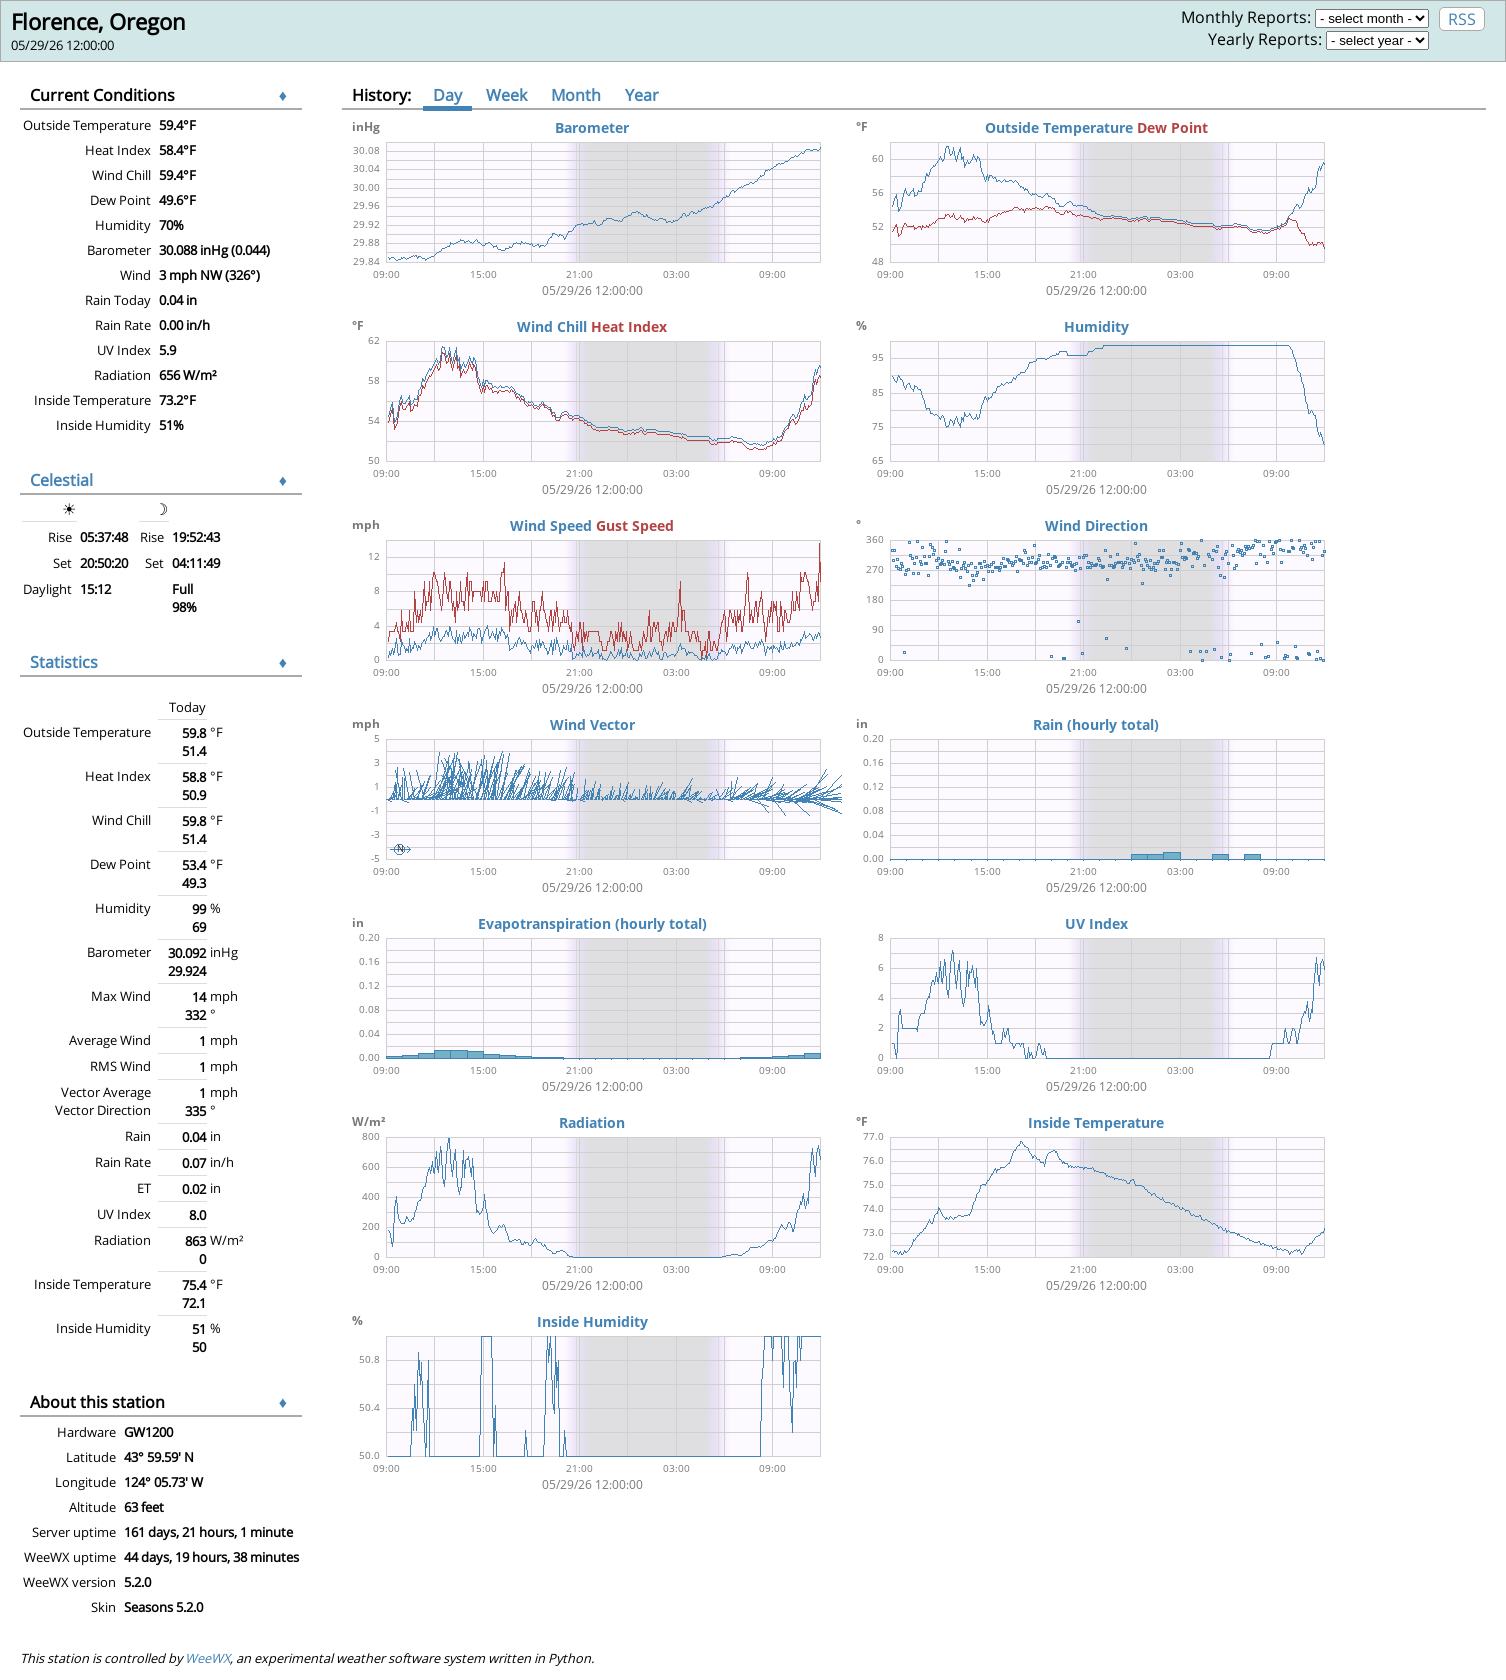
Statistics (64, 662)
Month (576, 95)
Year (642, 95)
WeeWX (207, 1658)
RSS (1462, 19)
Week (506, 95)
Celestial (61, 480)
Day (447, 95)
